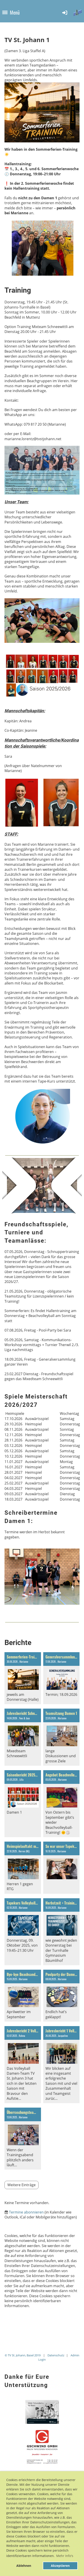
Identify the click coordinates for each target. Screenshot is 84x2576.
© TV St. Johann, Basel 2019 (23, 2355)
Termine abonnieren (26, 2212)
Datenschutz (55, 2355)
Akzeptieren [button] (60, 2565)
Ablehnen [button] (23, 2565)
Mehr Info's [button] (64, 2556)
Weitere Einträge (21, 2184)
